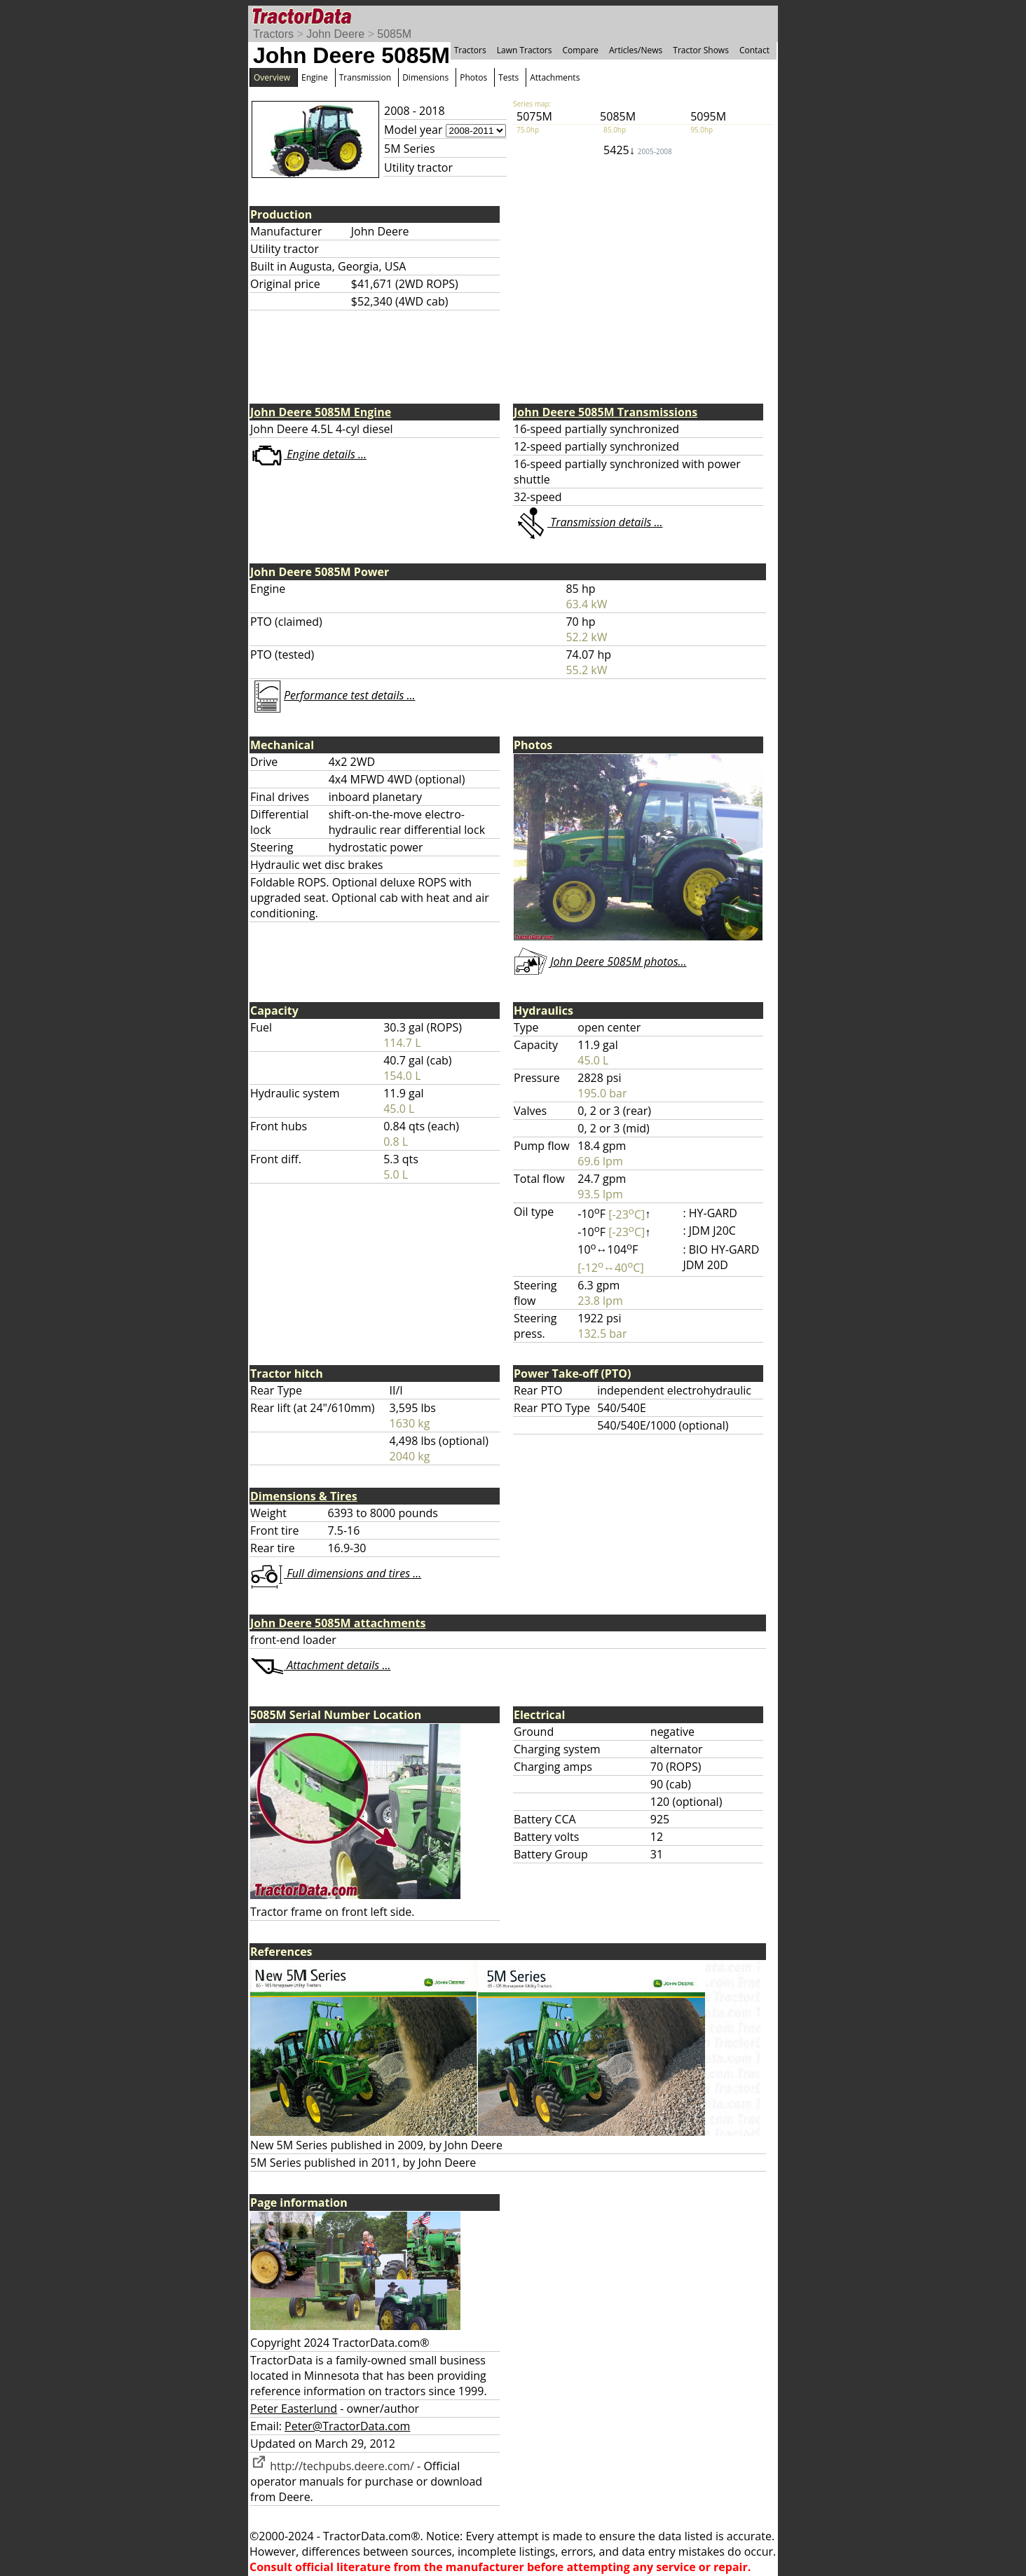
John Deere (335, 34)
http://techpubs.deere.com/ (332, 2466)
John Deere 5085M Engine (320, 412)
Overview (272, 77)
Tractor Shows (701, 50)
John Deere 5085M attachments (337, 1623)
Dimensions (425, 77)
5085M (394, 34)
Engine (314, 77)
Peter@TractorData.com (347, 2426)
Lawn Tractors (524, 50)
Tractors (273, 34)
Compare (580, 50)
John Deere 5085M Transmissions (605, 412)
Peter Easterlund (293, 2408)
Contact (754, 50)
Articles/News (635, 50)
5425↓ (637, 150)
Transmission (365, 77)
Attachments (555, 77)
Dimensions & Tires (303, 1496)
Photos (473, 77)
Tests (508, 77)
